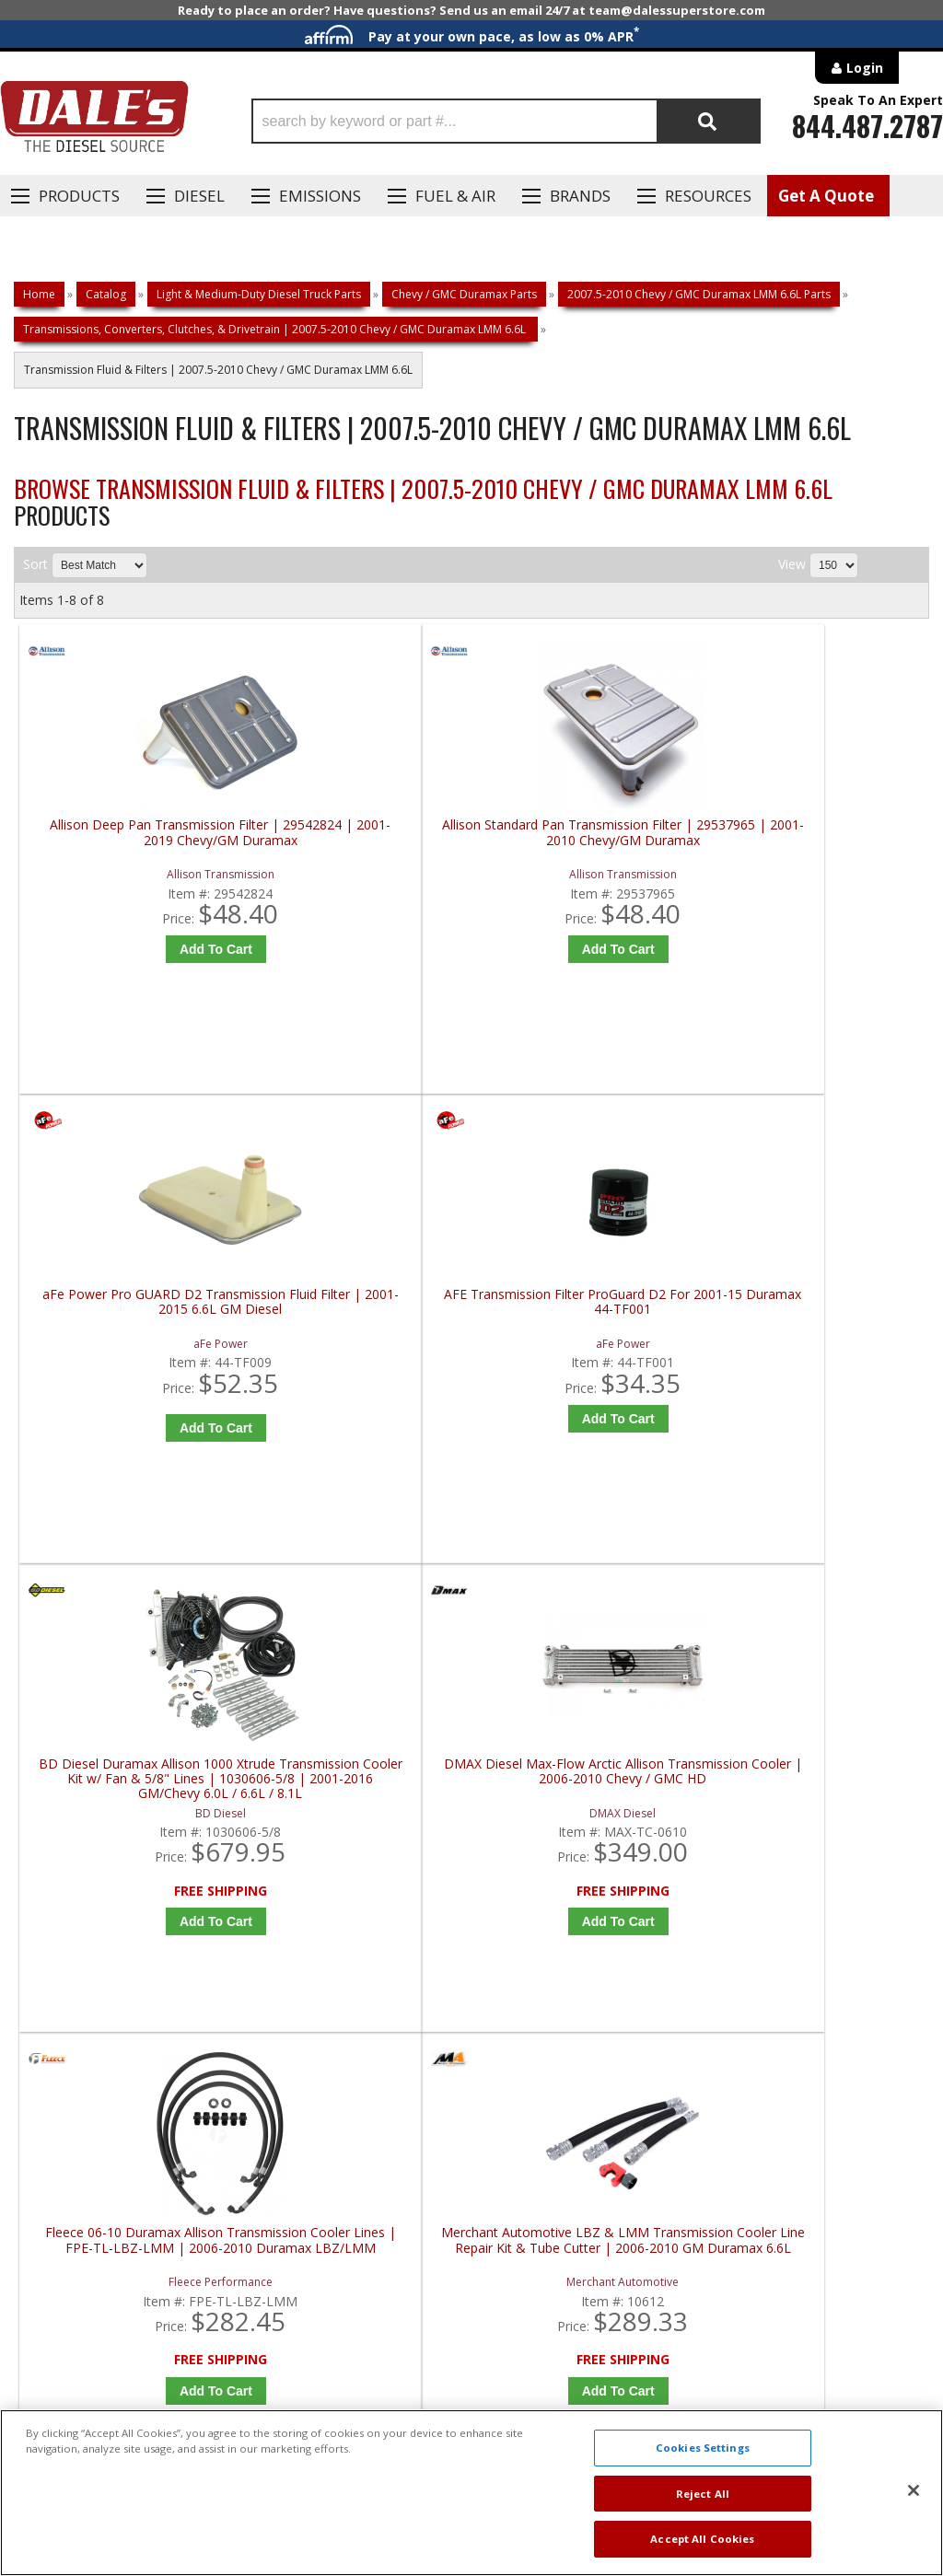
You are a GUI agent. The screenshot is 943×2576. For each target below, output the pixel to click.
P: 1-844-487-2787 (89, 1926)
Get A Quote (826, 195)
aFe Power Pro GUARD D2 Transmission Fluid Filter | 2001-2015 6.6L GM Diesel (591, 870)
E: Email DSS (66, 1979)
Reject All (702, 2494)
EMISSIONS (320, 195)
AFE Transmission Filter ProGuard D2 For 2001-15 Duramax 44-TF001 (820, 870)
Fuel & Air (455, 195)
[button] (506, 121)
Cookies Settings (703, 2447)
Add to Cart (138, 979)
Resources (708, 195)
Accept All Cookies (702, 2539)
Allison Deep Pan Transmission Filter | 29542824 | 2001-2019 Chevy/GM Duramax (134, 870)
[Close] (913, 2490)
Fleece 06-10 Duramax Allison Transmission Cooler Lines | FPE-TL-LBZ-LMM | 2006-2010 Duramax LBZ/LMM (591, 1367)
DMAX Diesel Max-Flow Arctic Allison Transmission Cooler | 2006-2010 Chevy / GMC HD (362, 1367)
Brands (580, 195)
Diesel (199, 195)
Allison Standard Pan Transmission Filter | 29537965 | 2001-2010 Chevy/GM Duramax (362, 870)
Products (79, 195)
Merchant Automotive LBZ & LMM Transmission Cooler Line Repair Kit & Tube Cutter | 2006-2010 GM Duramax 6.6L (820, 1367)
